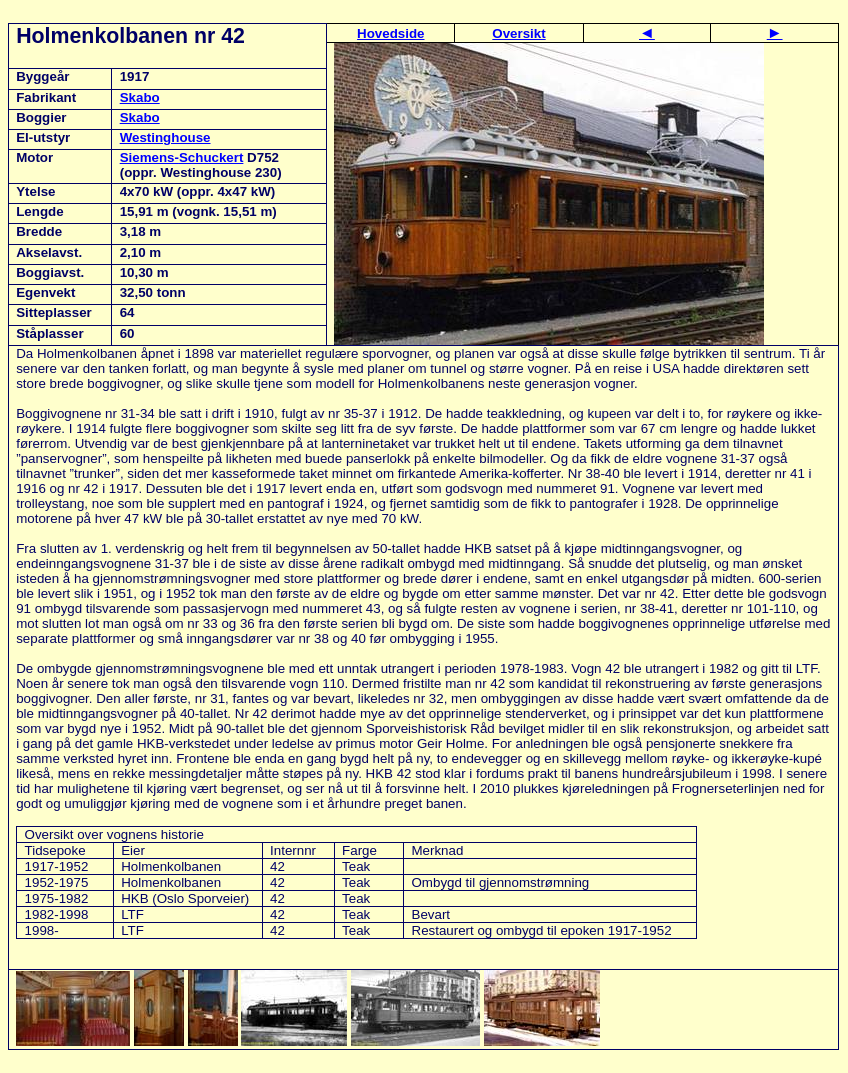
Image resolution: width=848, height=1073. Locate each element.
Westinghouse (165, 137)
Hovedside (390, 33)
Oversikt (518, 33)
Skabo (140, 97)
